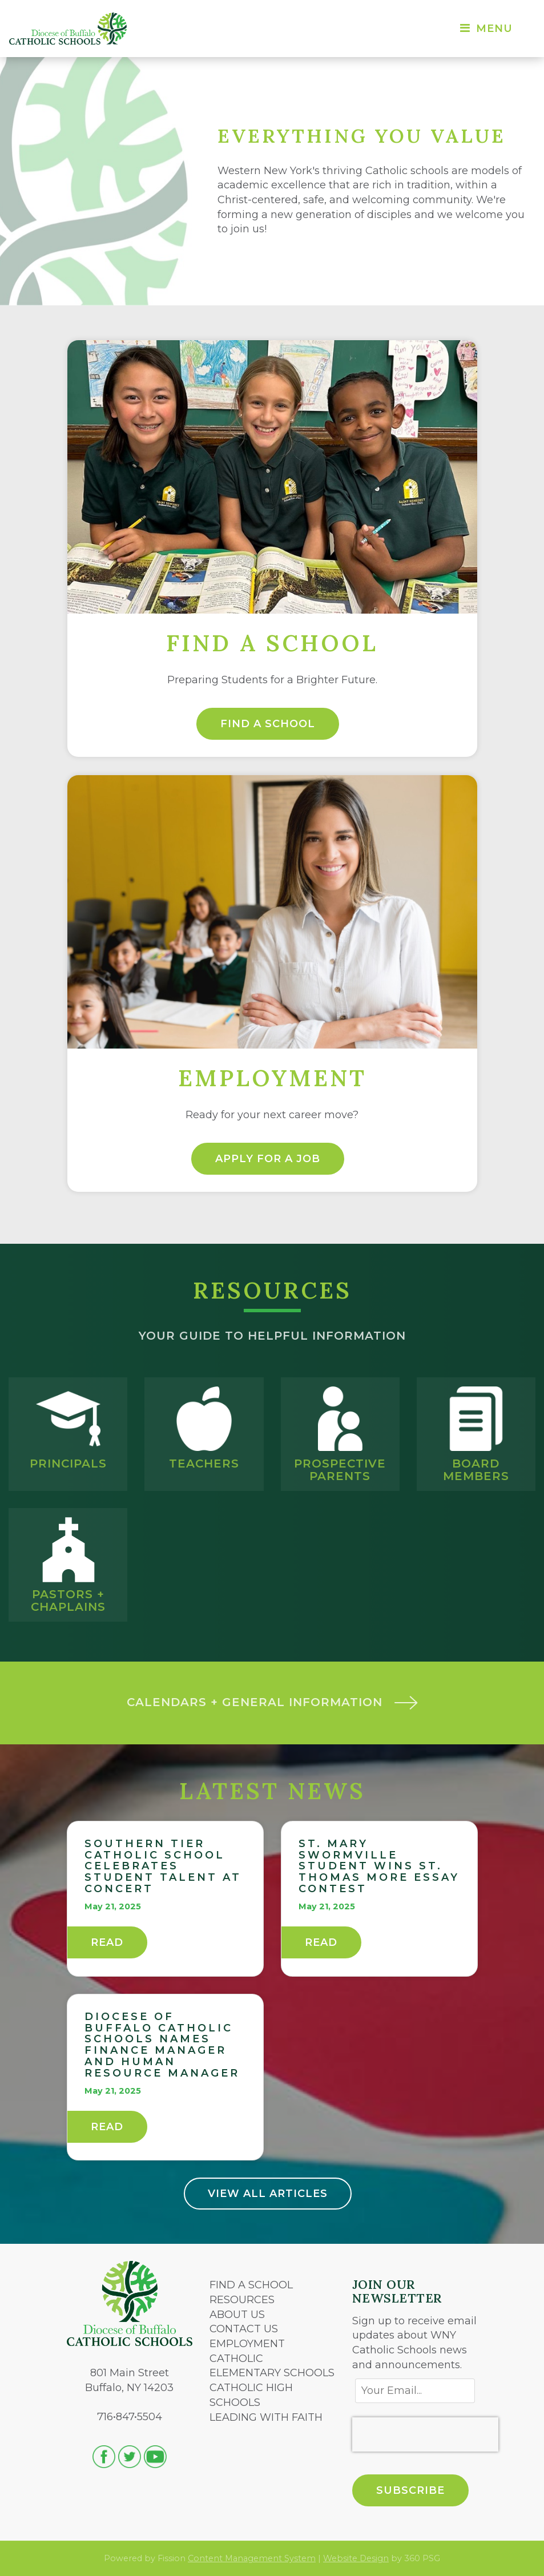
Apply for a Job (267, 1158)
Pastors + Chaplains (68, 1600)
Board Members (476, 1470)
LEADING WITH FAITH (266, 2417)
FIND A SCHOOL (251, 2285)
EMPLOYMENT (247, 2343)
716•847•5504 (129, 2416)
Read (107, 1942)
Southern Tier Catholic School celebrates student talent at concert (162, 1866)
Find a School (267, 723)
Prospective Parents (340, 1470)
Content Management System (252, 2558)
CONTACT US (243, 2329)
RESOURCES (242, 2299)
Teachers (204, 1463)
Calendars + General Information (272, 1702)
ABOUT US (237, 2314)
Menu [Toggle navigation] (485, 28)
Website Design (356, 2558)
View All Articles (268, 2193)
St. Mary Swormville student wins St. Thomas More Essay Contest (379, 1866)
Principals (68, 1463)
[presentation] (425, 2434)
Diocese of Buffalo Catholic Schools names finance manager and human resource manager (162, 2044)
